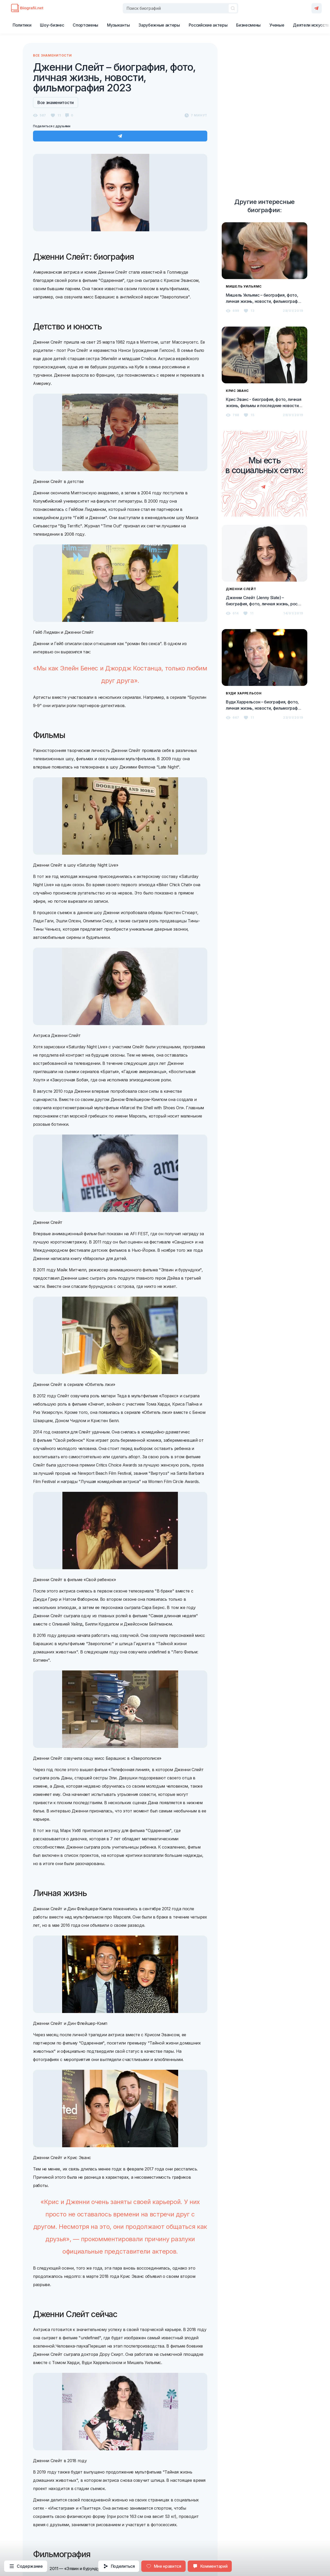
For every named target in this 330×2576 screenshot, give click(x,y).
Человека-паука (71, 2346)
